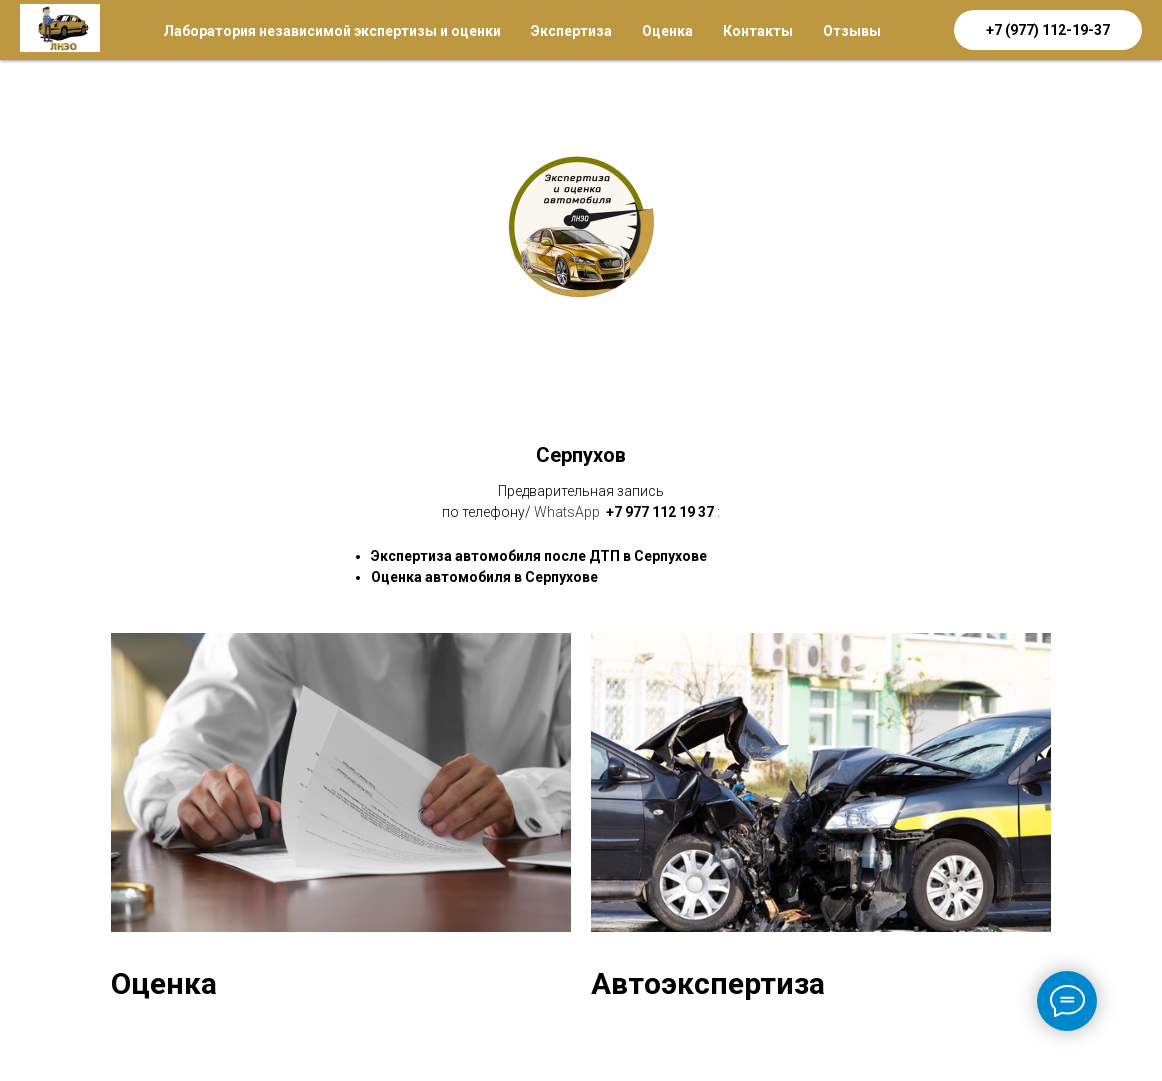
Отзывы (852, 31)
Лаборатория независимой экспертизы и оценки (332, 31)
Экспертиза (571, 31)
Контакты (758, 31)
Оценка (667, 31)
